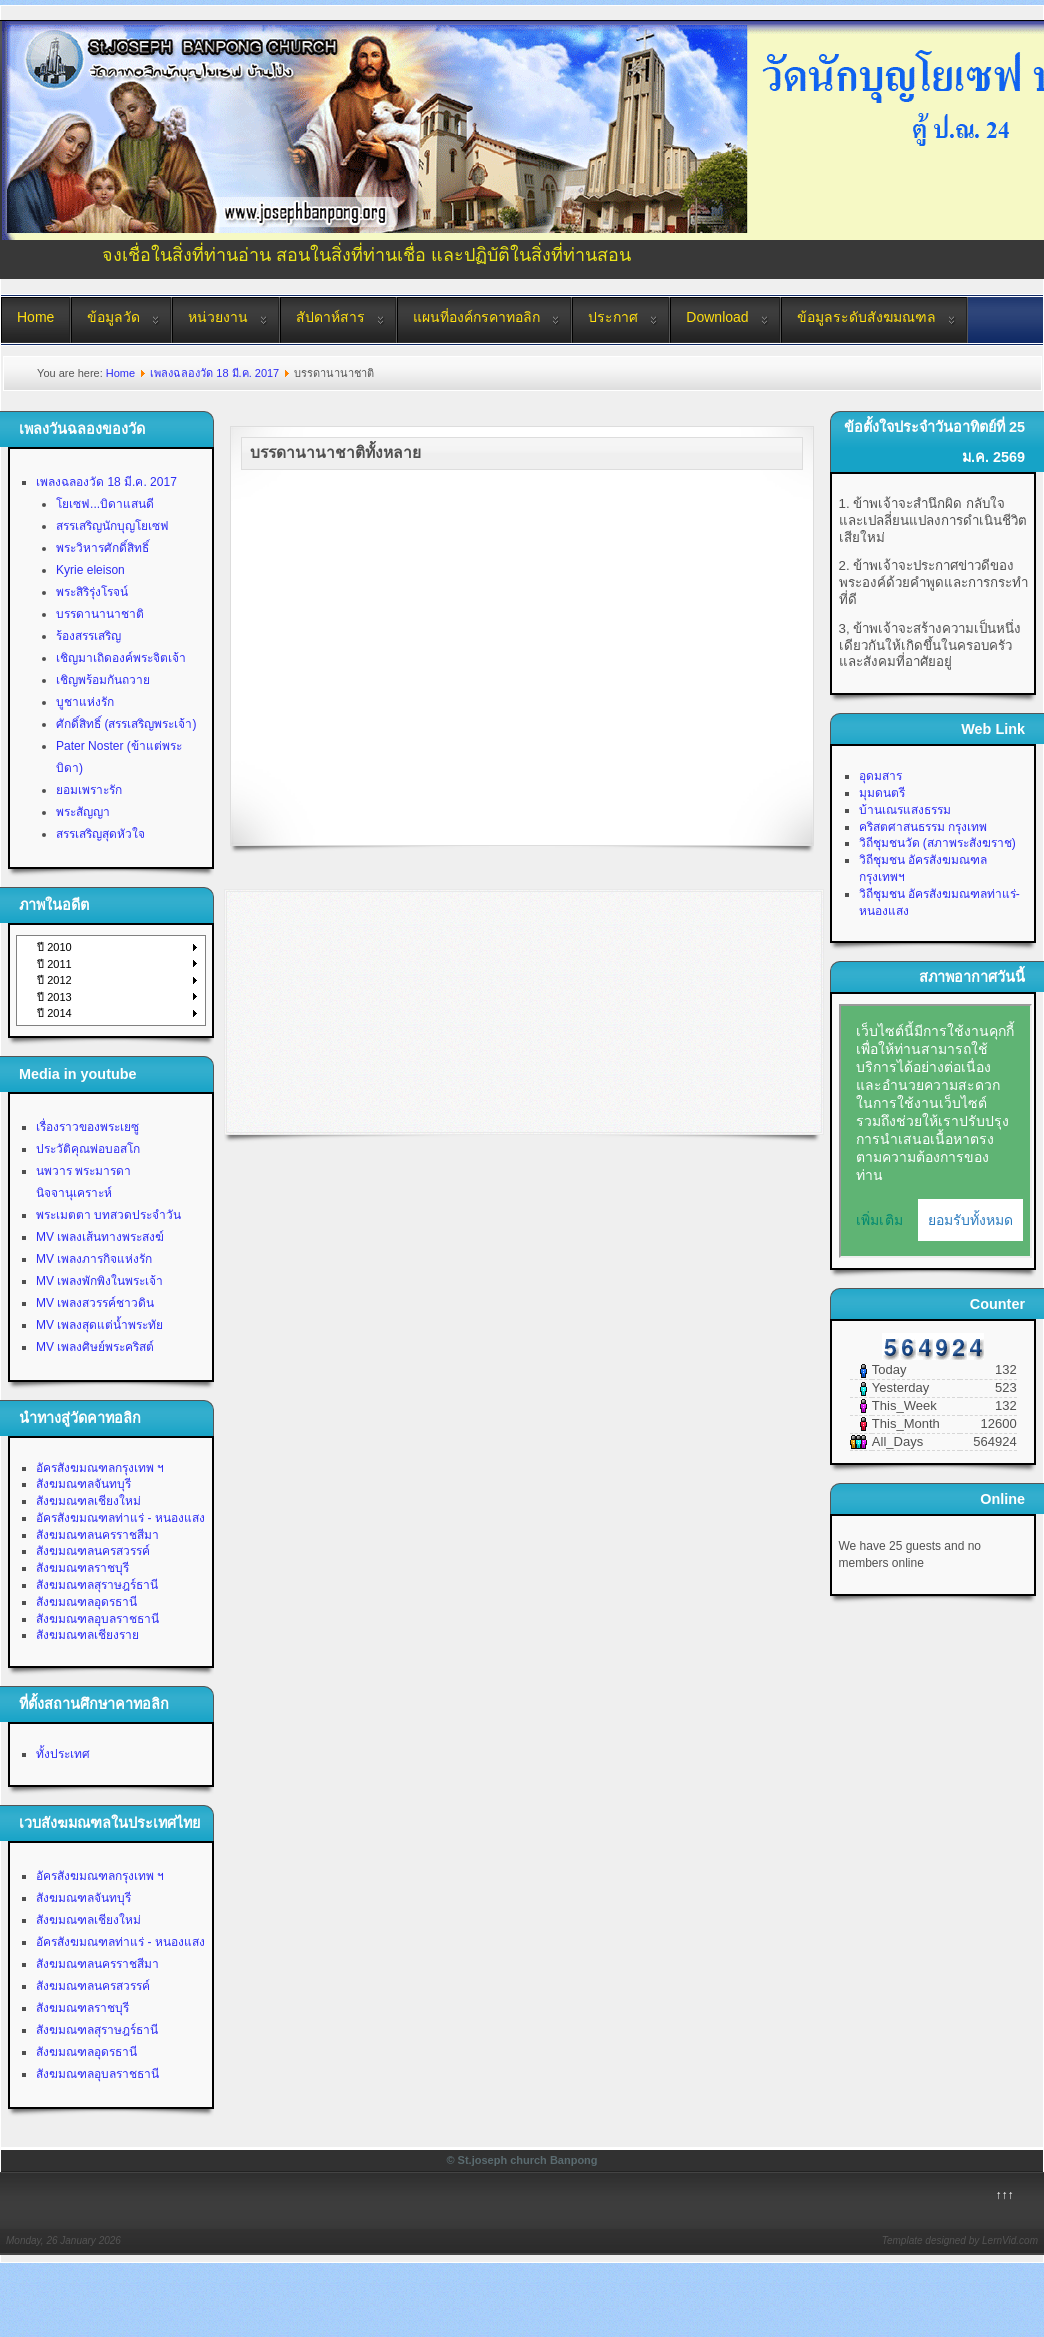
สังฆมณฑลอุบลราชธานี (97, 1619)
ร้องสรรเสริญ (88, 636)
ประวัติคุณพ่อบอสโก (88, 1149)
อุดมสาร (880, 776)
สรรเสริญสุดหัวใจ (100, 834)
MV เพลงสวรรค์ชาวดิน (95, 1303)
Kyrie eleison (90, 570)
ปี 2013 (54, 997)
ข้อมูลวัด (113, 317)
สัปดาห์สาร (330, 317)
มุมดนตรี (882, 793)
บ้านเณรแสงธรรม (905, 810)
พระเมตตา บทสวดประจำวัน (108, 1215)
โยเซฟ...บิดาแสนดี (105, 504)
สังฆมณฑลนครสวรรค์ (93, 1551)
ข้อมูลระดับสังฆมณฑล (866, 317)
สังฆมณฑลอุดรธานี (86, 1602)
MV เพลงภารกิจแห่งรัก (94, 1259)
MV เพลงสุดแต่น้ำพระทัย (99, 1325)
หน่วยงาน (218, 317)
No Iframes (935, 1131)
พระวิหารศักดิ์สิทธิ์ (102, 548)
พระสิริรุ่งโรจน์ (92, 592)
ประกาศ (613, 317)
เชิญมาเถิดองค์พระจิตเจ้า (121, 658)
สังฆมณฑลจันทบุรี (83, 1484)
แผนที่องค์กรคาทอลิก (476, 317)
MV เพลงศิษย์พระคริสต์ (95, 1347)
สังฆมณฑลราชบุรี (82, 1568)
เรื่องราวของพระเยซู (87, 1127)
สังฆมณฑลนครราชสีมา (97, 1535)
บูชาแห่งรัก (85, 702)
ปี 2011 (54, 964)
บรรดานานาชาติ (100, 614)
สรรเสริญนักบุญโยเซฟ (112, 526)
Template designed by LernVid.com (960, 2240)
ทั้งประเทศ (63, 1754)
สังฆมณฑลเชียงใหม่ (88, 1501)
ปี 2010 (54, 947)
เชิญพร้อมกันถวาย (103, 680)
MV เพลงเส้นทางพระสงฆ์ (100, 1237)
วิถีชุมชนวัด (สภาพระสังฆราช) (937, 843)
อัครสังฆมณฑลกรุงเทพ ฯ (100, 1468)
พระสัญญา (83, 812)
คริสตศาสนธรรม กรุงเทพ (923, 827)
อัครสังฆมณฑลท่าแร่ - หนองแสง (120, 1518)
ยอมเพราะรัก (89, 790)
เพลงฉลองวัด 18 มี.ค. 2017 (214, 373)
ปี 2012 (54, 980)
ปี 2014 (54, 1013)
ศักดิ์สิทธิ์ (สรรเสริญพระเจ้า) (126, 724)
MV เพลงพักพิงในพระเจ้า (99, 1281)
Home (35, 317)
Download (717, 317)
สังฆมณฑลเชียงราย (87, 1635)
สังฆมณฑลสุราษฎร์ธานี (97, 1585)
